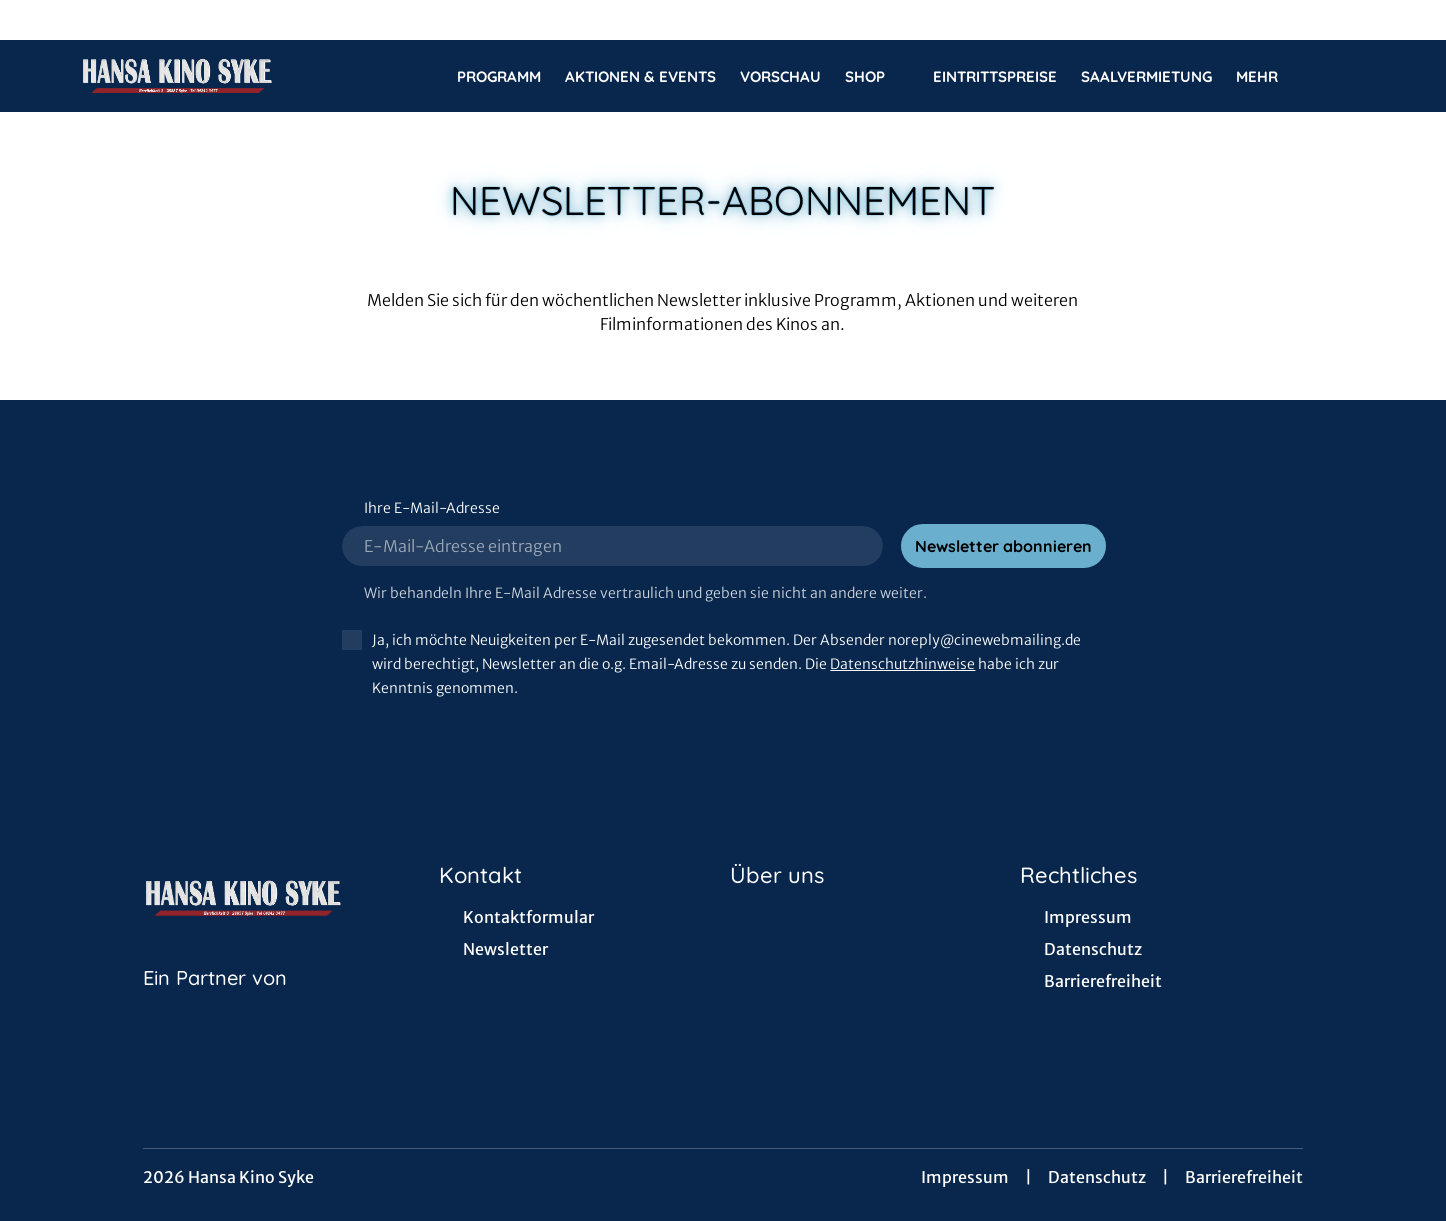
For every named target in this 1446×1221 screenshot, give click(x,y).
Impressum (965, 1177)
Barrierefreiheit (1244, 1177)
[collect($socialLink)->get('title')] (36, 20)
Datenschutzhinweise (902, 664)
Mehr (1269, 77)
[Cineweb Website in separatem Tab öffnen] (215, 1003)
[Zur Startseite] (220, 76)
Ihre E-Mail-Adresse (432, 508)
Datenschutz (1097, 1177)
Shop (877, 77)
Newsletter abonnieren (1003, 546)
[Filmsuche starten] (1346, 76)
